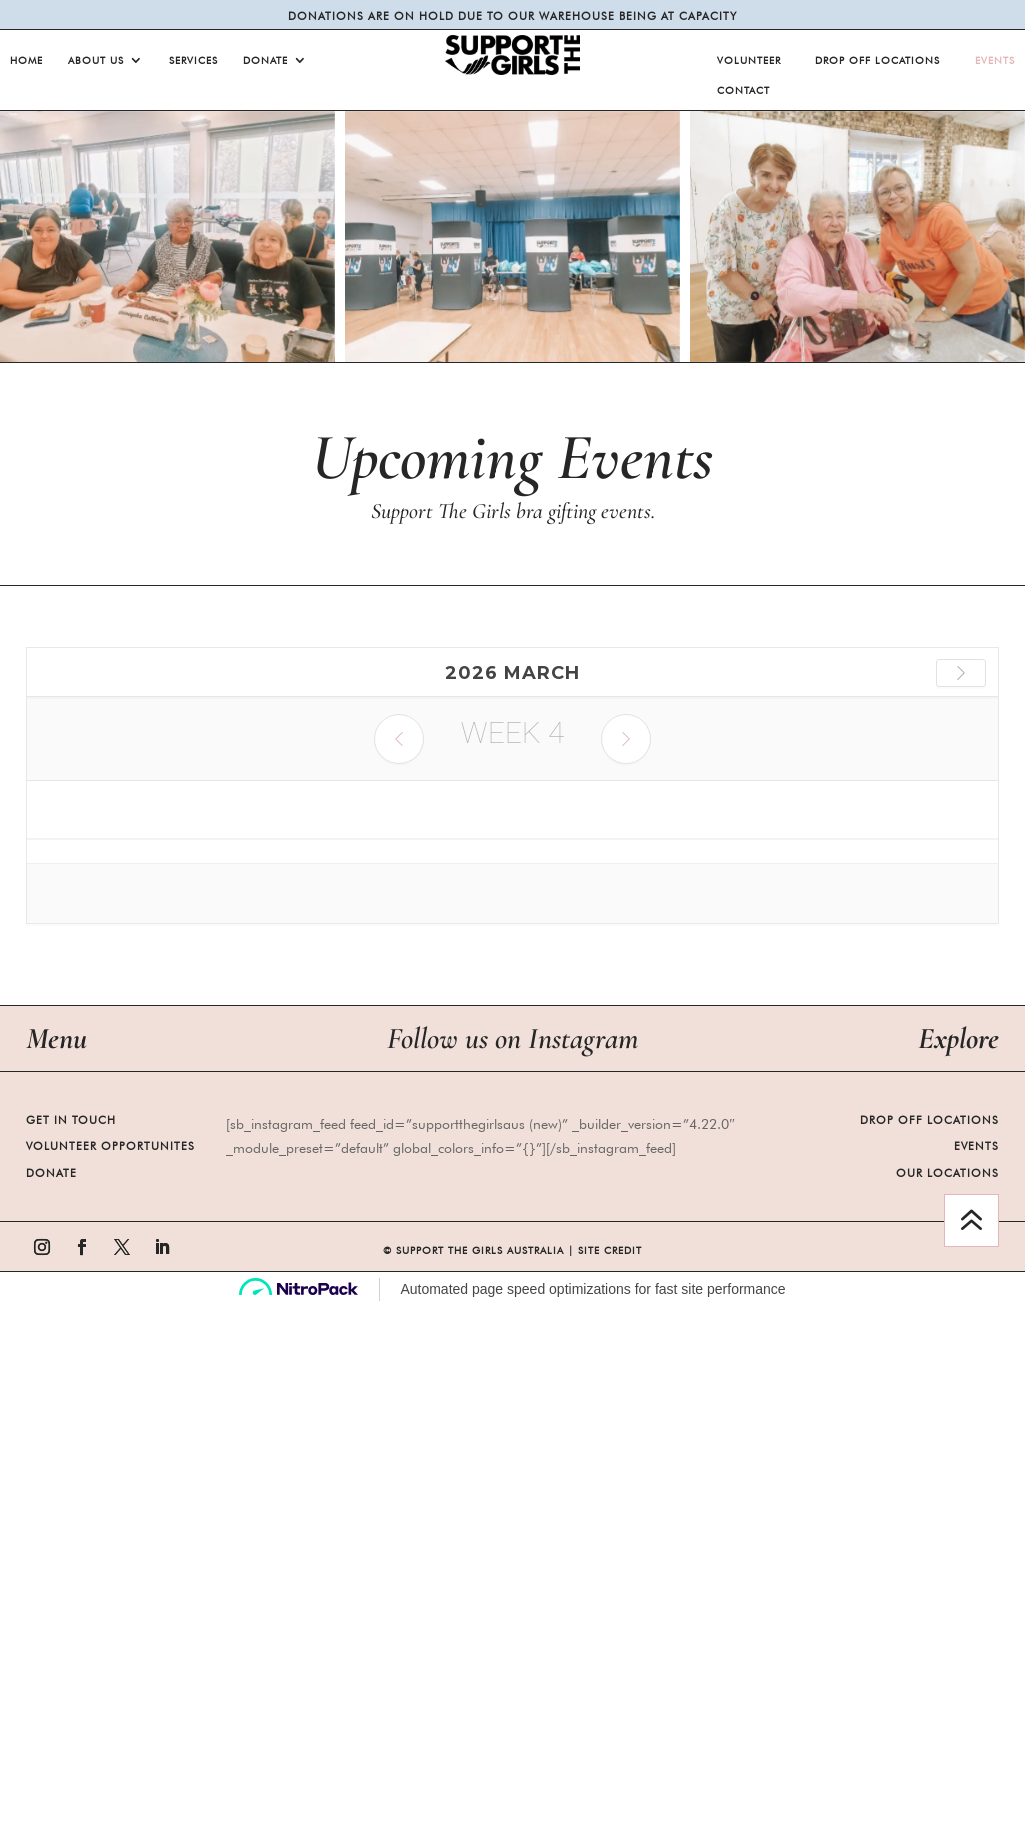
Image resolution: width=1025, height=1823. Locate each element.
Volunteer (749, 60)
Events (995, 60)
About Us (96, 60)
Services (193, 60)
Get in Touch (71, 1120)
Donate (265, 60)
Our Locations (947, 1173)
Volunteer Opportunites (110, 1146)
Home (26, 60)
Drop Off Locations (877, 60)
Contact (743, 90)
